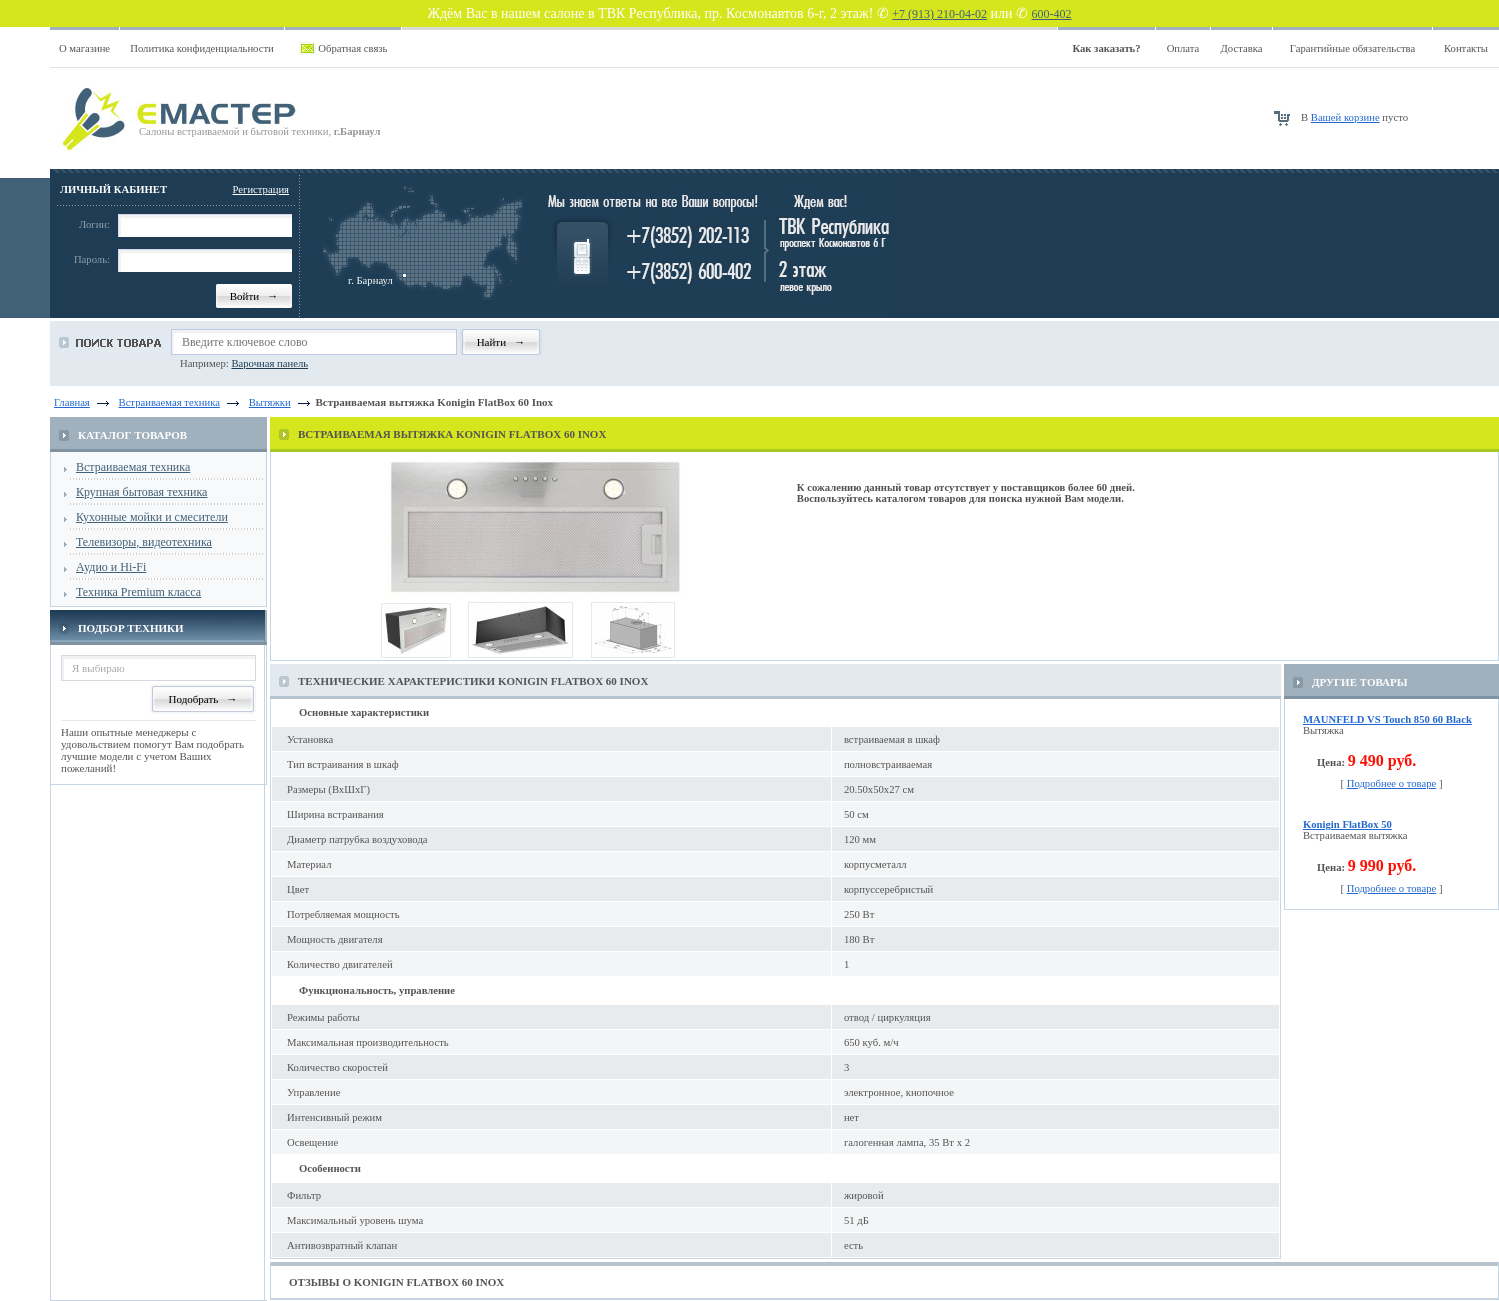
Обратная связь (352, 48)
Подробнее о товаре (1392, 783)
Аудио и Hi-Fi (111, 567)
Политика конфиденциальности (202, 48)
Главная (72, 402)
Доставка (1242, 48)
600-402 (1052, 14)
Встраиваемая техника (133, 467)
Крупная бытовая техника (141, 492)
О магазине (84, 48)
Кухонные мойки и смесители (152, 517)
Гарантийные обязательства (1352, 48)
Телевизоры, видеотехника (144, 542)
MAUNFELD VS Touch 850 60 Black (1387, 719)
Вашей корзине (1345, 117)
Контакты (1466, 48)
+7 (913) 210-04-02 (939, 14)
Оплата (1183, 48)
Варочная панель (269, 363)
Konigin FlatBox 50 (1347, 824)
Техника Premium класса (138, 592)
